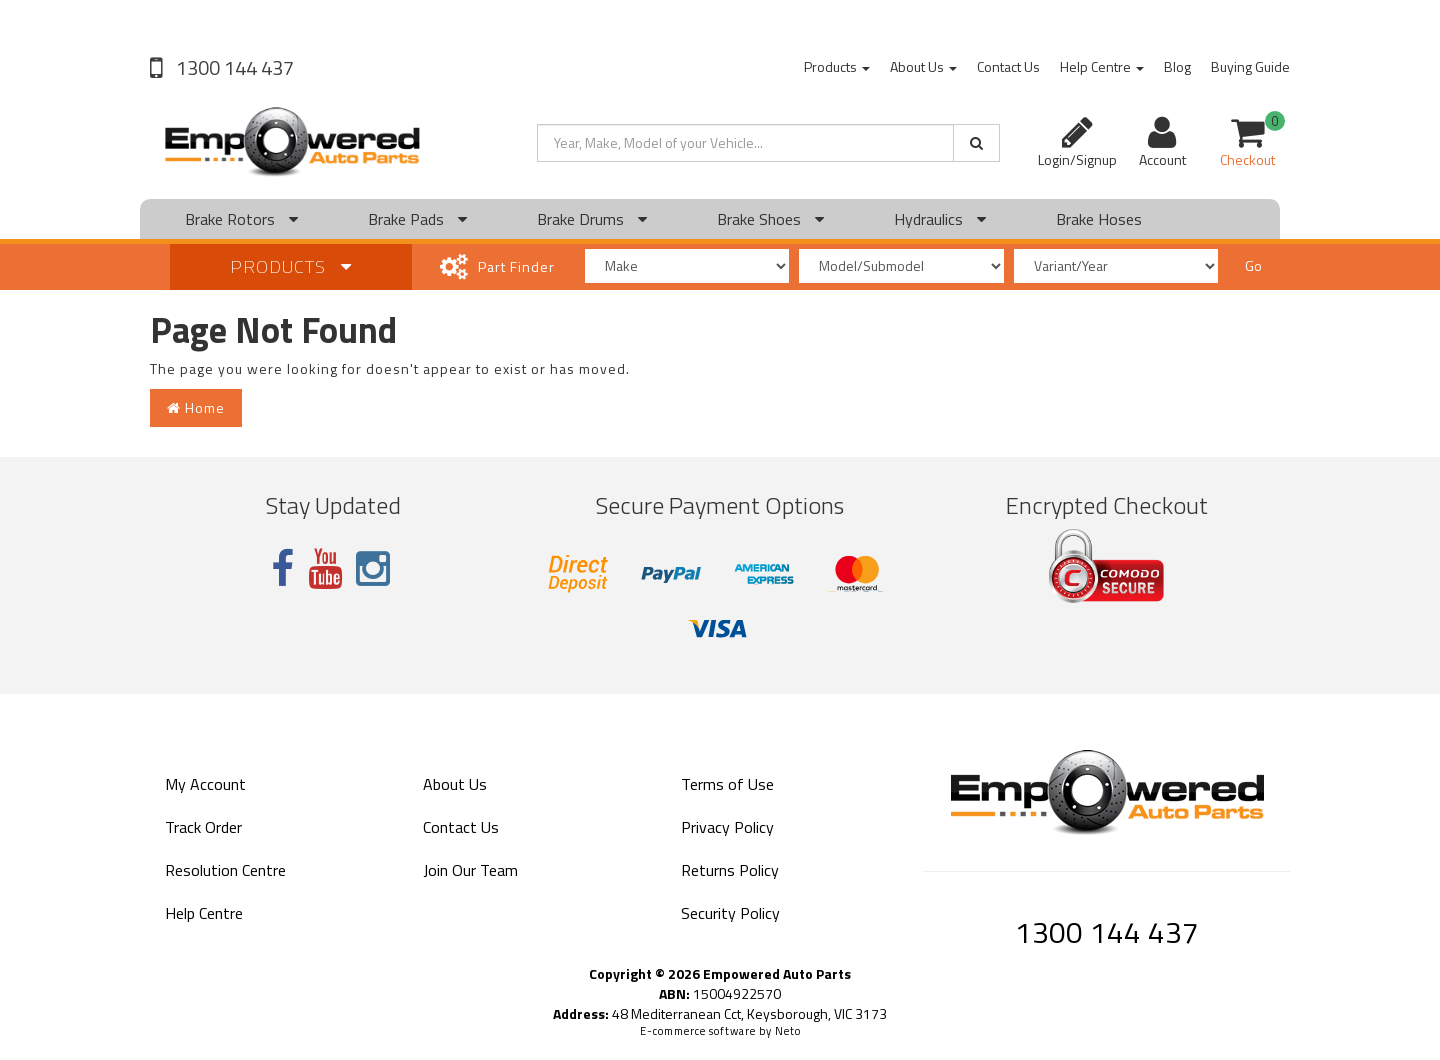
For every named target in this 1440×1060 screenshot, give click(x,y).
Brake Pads (417, 219)
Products (837, 66)
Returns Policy (730, 870)
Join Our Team (470, 870)
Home (196, 407)
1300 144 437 (233, 67)
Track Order (203, 827)
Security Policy (730, 913)
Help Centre (1102, 66)
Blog (1177, 66)
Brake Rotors (241, 219)
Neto (788, 1031)
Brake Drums (592, 219)
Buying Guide (1250, 66)
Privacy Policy (727, 827)
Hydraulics (940, 219)
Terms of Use (727, 784)
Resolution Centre (225, 870)
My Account (205, 784)
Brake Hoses (1099, 219)
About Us (923, 66)
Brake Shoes (770, 219)
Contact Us (1008, 66)
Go (1253, 265)
